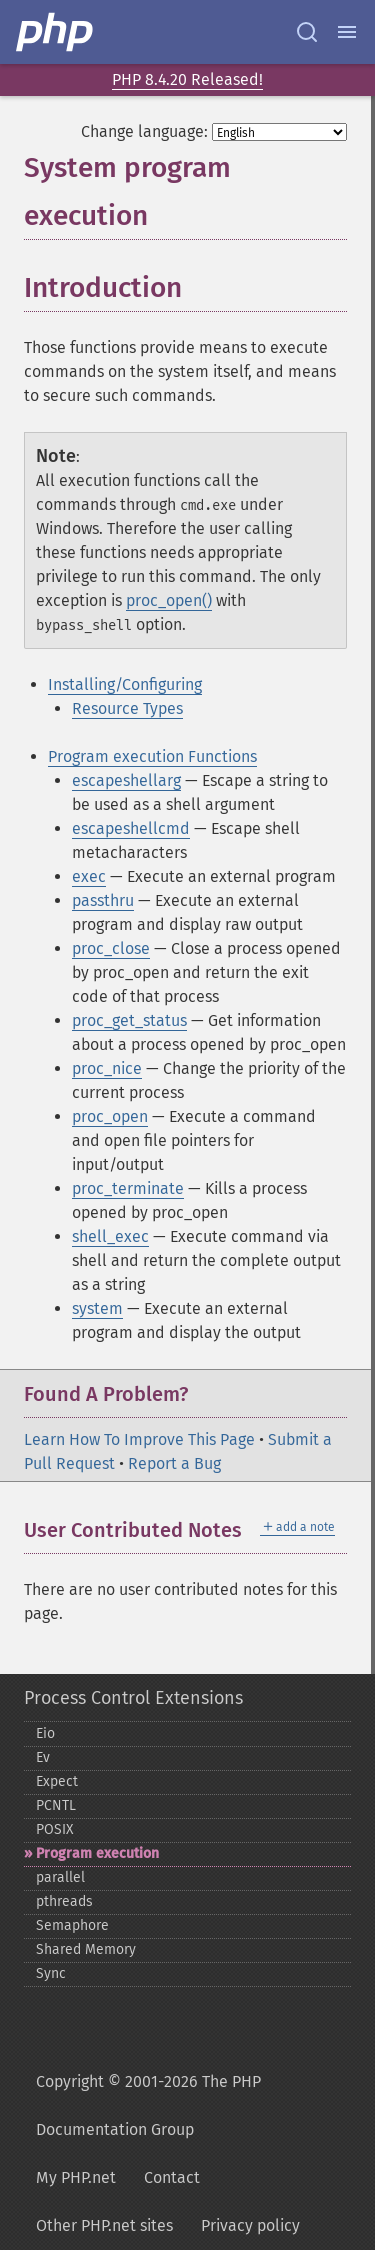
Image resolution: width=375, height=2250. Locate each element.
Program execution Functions (152, 756)
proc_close (111, 948)
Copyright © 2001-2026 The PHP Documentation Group (148, 2105)
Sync (51, 1973)
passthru (103, 900)
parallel (60, 1877)
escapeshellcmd (131, 828)
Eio (45, 1733)
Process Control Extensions (133, 1698)
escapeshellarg (126, 780)
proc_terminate (128, 1188)
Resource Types (127, 708)
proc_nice (107, 1068)
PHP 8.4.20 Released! (187, 79)
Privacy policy (250, 2225)
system (97, 1308)
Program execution (97, 1853)
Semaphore (72, 1925)
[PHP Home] (56, 32)
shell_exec (110, 1236)
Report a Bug (174, 1463)
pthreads (64, 1901)
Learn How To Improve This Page (139, 1439)
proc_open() (169, 600)
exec (89, 876)
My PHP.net (76, 2177)
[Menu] (347, 32)
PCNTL (56, 1805)
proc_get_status (129, 1020)
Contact (172, 2177)
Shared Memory (86, 1949)
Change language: (144, 131)
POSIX (54, 1829)
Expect (57, 1781)
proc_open (110, 1116)
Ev (43, 1757)
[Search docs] (307, 32)
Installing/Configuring (125, 684)
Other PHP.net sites (104, 2225)
